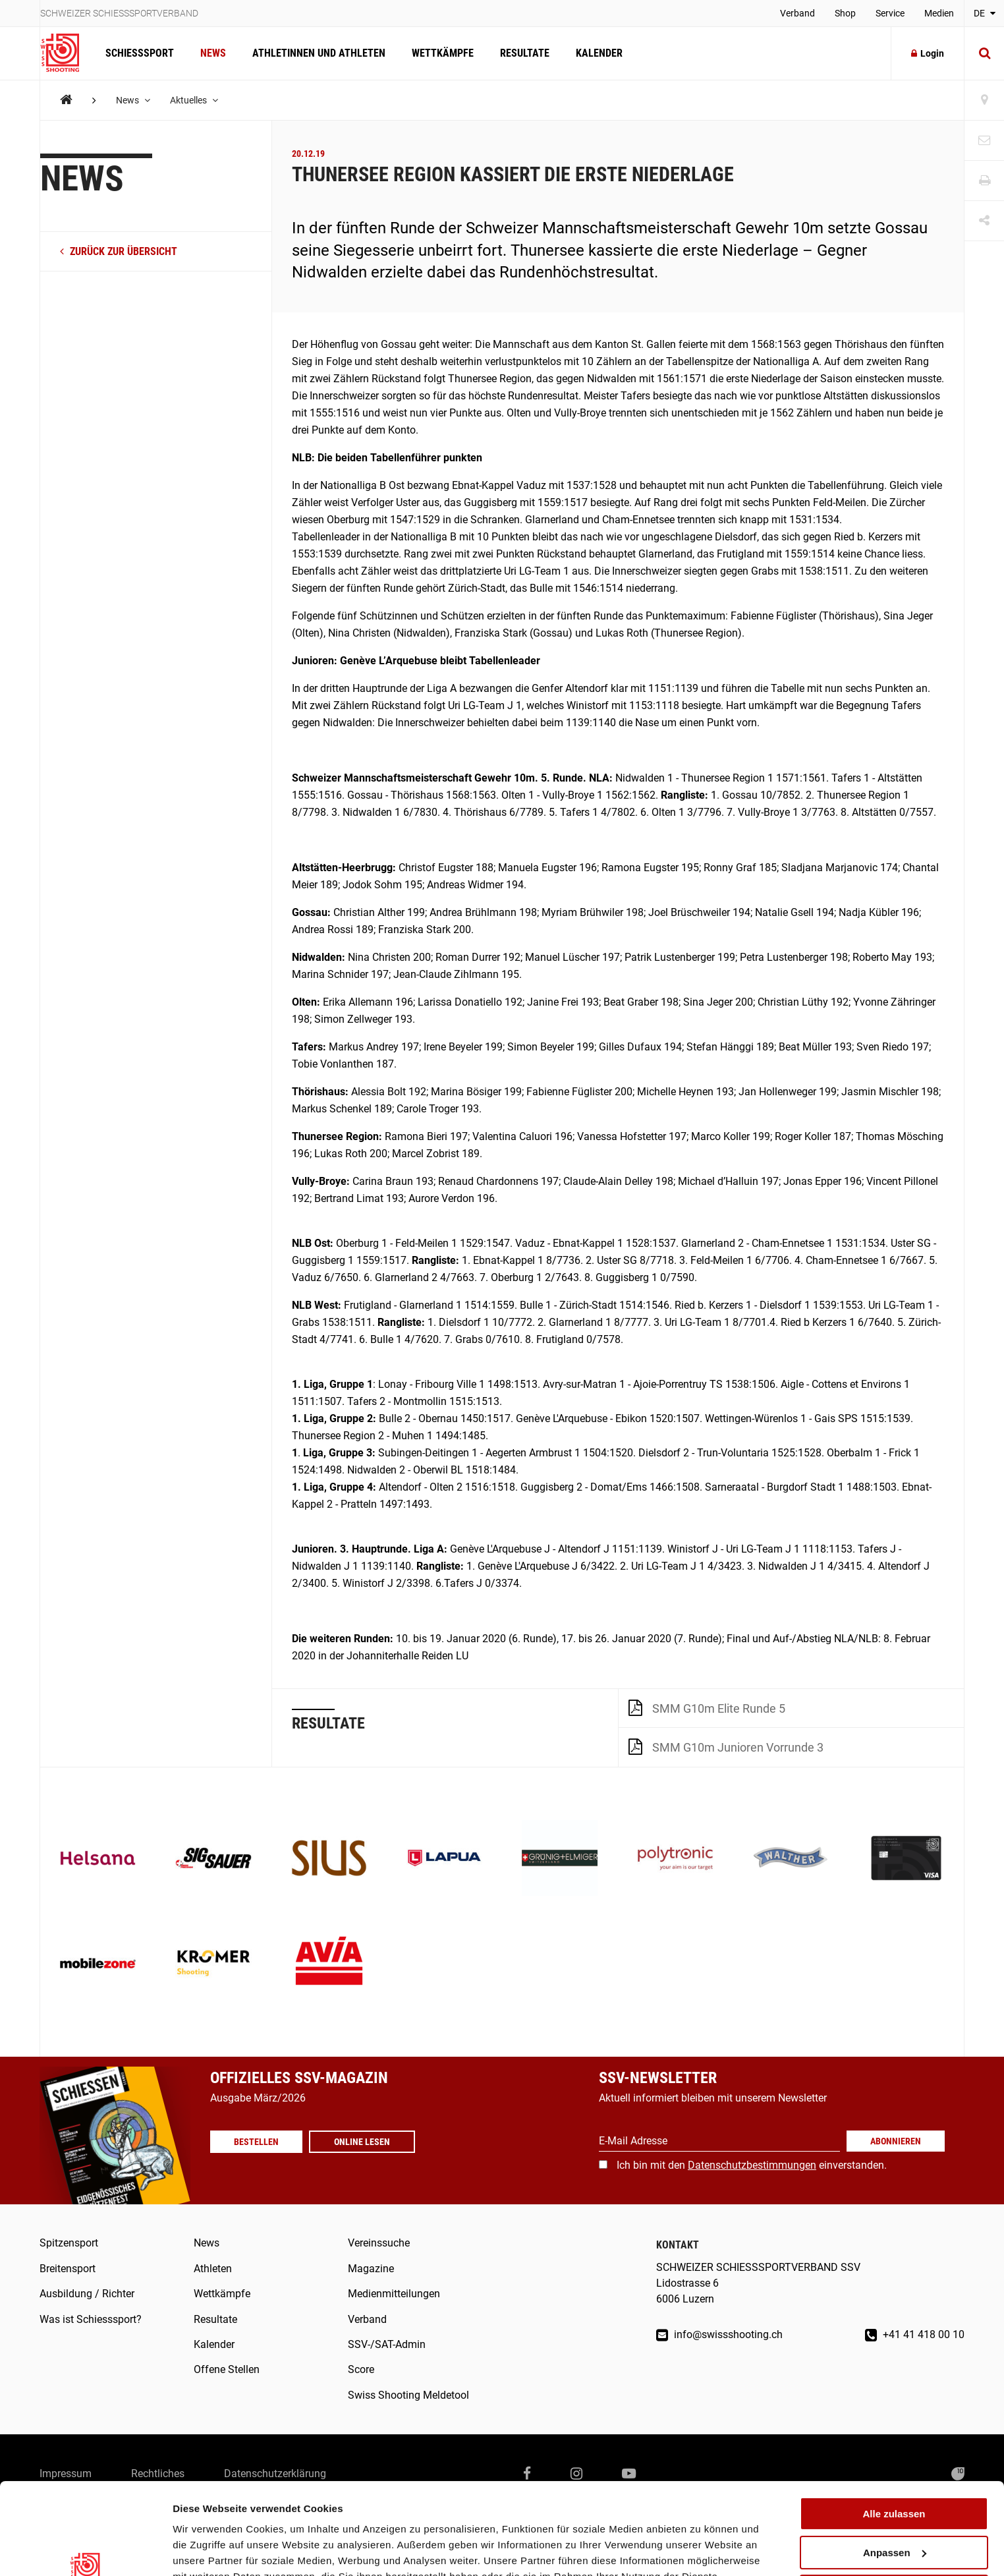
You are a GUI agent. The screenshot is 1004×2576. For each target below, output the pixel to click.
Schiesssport (139, 53)
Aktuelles (194, 100)
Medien (939, 13)
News (213, 53)
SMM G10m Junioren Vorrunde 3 (725, 1746)
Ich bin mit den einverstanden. (752, 2165)
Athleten (213, 2268)
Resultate (524, 53)
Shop (845, 13)
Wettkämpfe (443, 53)
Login (927, 53)
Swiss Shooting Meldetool (408, 2395)
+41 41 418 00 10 (914, 2334)
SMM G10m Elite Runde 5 (706, 1707)
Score (361, 2369)
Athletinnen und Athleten (318, 53)
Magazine (371, 2268)
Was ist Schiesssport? (91, 2319)
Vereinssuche (379, 2243)
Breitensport (68, 2268)
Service (890, 13)
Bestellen (256, 2156)
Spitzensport (69, 2243)
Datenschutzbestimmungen (752, 2165)
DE (984, 13)
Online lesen (362, 2156)
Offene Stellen (227, 2369)
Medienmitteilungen (394, 2293)
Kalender (599, 53)
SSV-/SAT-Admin (387, 2344)
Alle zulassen (893, 2435)
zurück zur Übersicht (118, 251)
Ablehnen (894, 2512)
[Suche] (984, 53)
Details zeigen (206, 2550)
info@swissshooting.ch (719, 2334)
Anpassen (894, 2474)
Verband (797, 13)
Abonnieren (895, 2141)
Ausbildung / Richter (87, 2293)
